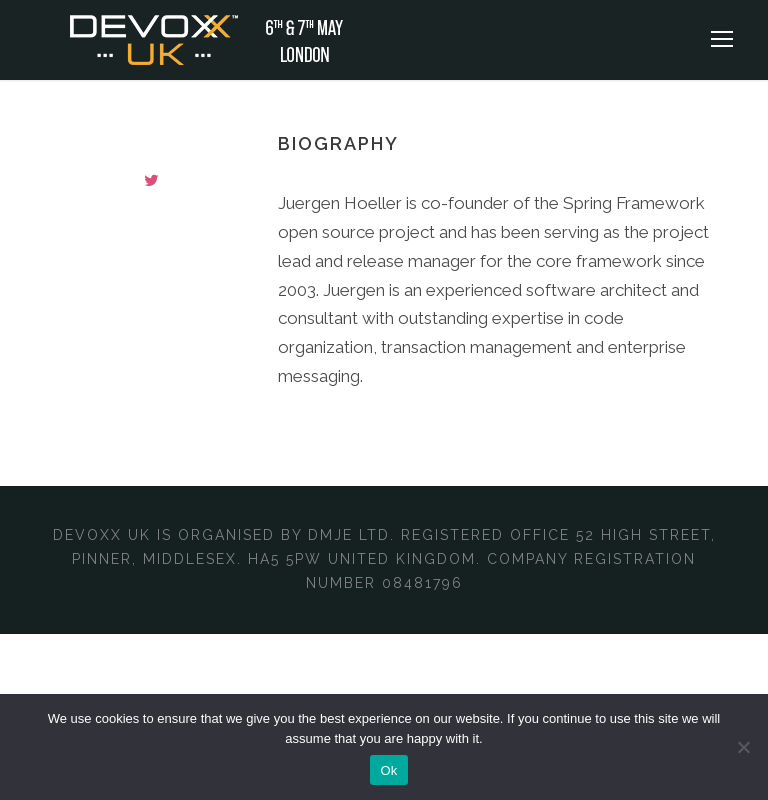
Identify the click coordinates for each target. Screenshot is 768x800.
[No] (743, 747)
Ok (388, 770)
